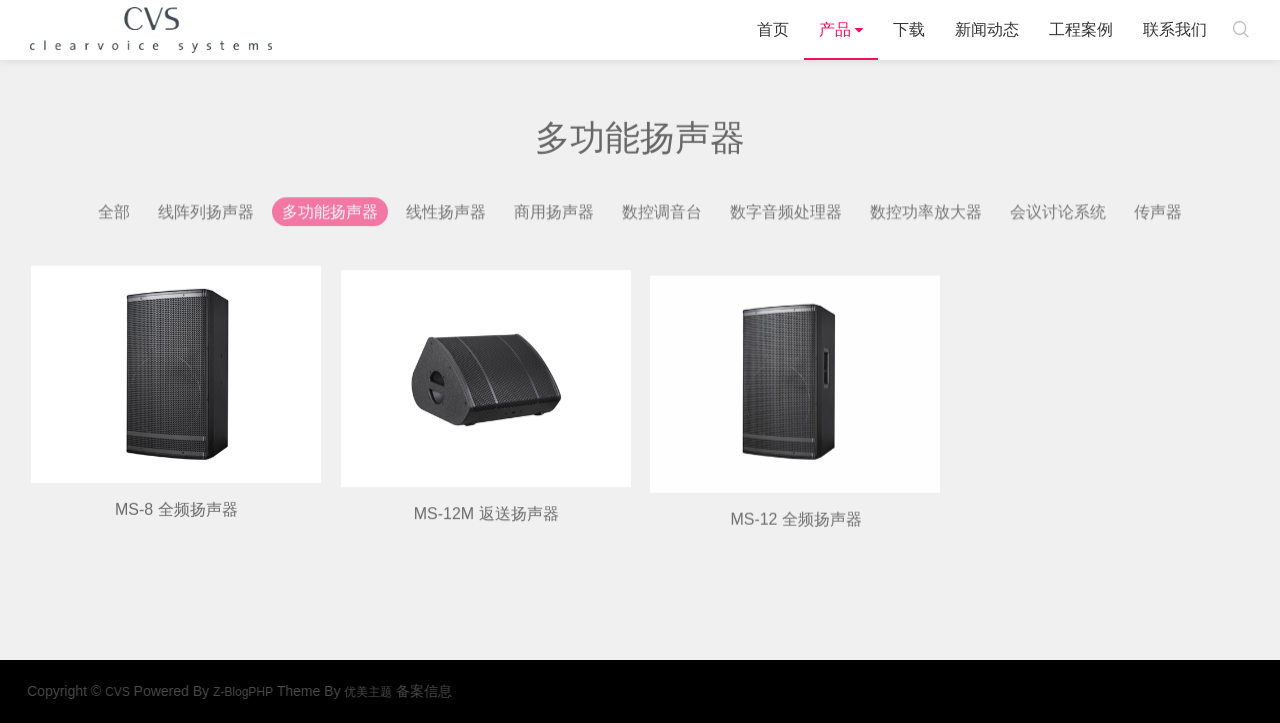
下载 (909, 29)
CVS (151, 30)
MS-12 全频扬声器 (796, 542)
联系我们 (1175, 29)
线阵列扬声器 (206, 215)
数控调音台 (662, 215)
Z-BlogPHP (279, 692)
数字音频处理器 (786, 215)
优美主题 (404, 692)
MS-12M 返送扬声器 (486, 532)
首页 (773, 29)
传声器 (1158, 215)
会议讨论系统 (1058, 215)
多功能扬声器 (330, 215)
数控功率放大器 (926, 215)
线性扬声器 (446, 215)
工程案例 (1081, 29)
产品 (835, 29)
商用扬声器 (554, 215)
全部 (114, 215)
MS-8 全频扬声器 (176, 524)
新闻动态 (987, 29)
